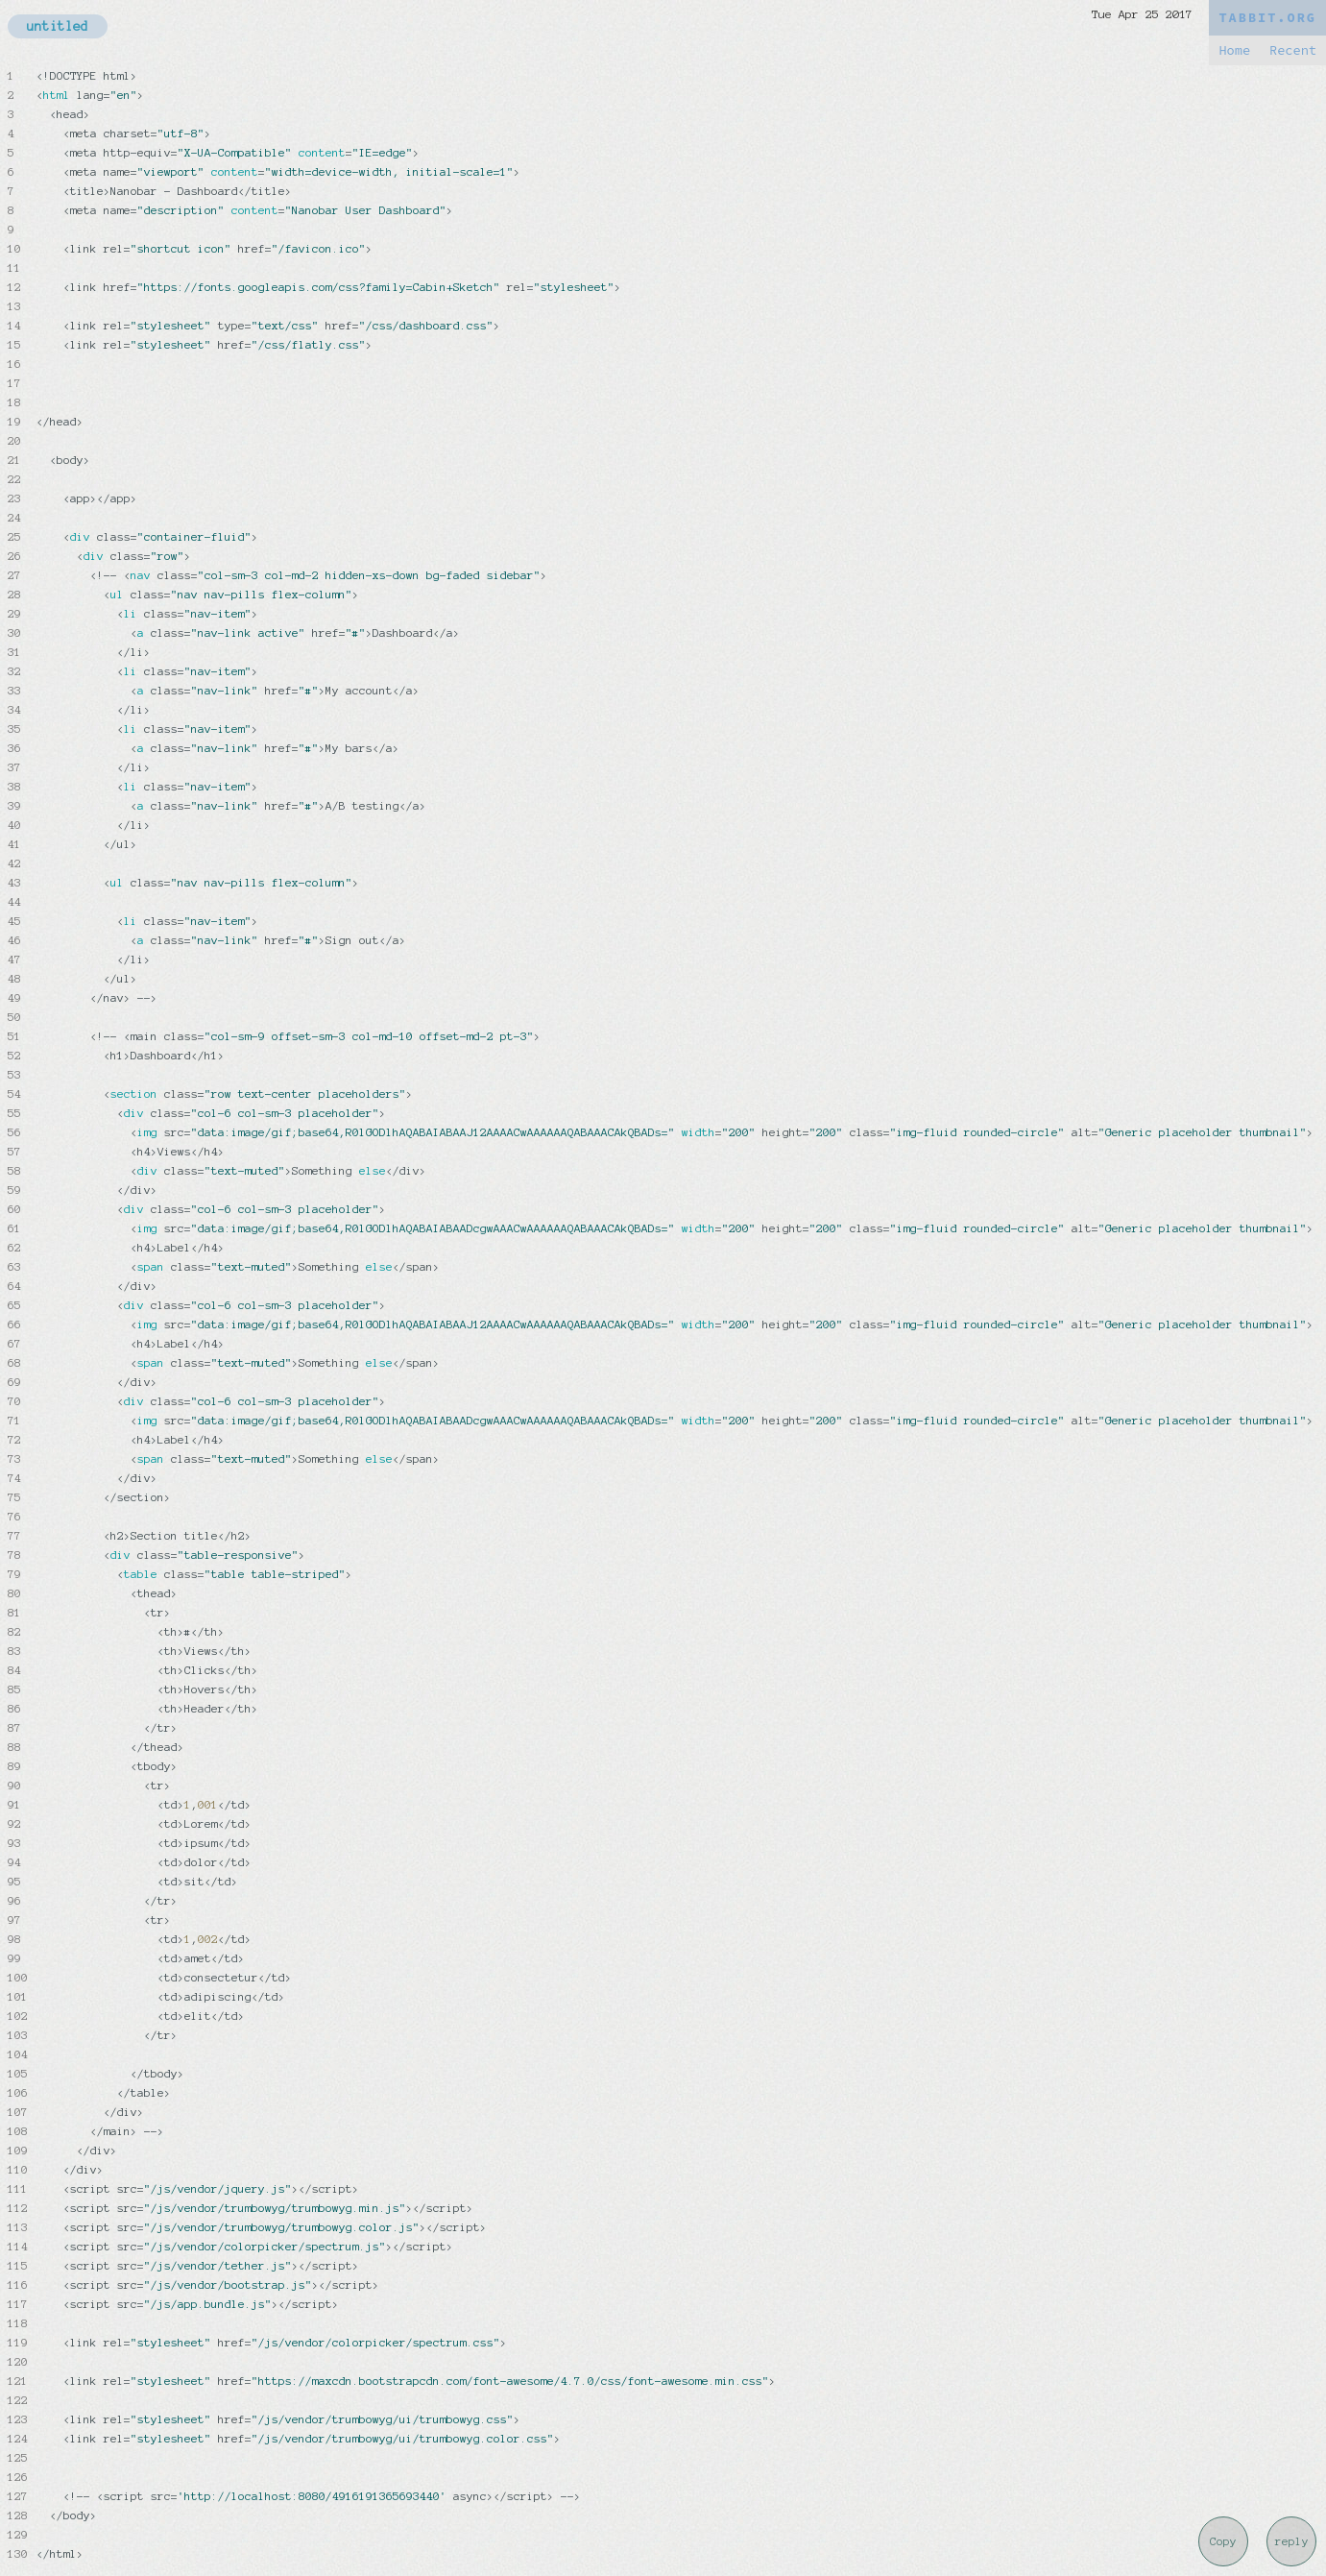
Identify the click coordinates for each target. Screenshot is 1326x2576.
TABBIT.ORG (1267, 18)
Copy (1223, 2541)
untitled (57, 26)
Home (1234, 50)
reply (1292, 2541)
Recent (1292, 50)
